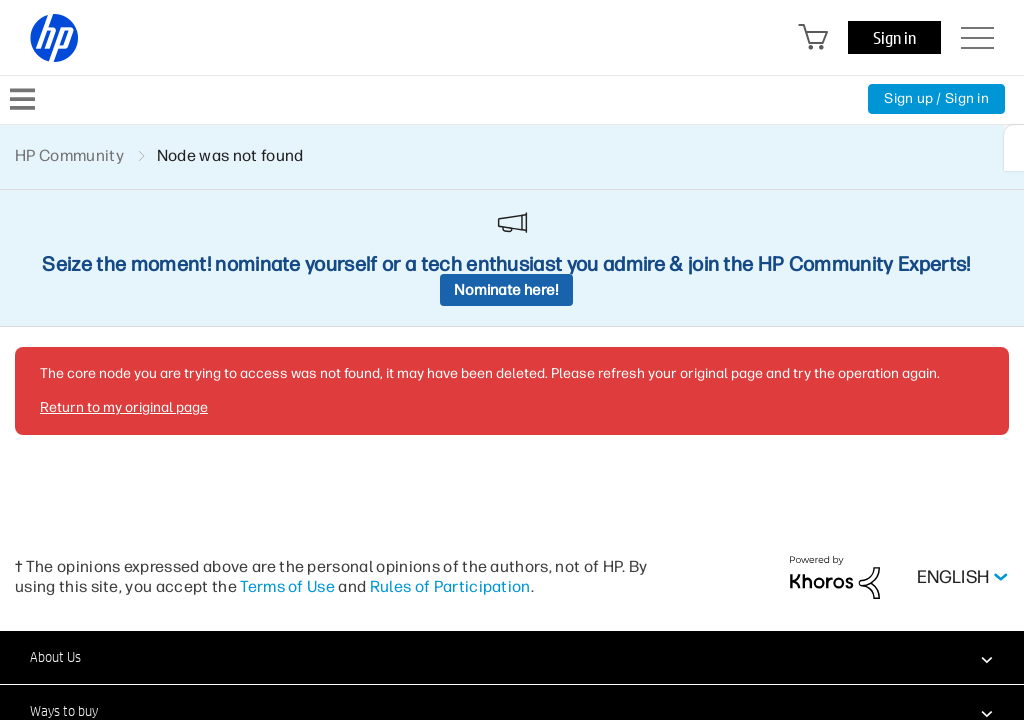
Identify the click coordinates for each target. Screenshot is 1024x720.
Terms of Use (287, 586)
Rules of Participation (450, 586)
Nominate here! (506, 290)
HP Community (69, 155)
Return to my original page (124, 407)
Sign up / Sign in (936, 98)
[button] (512, 657)
